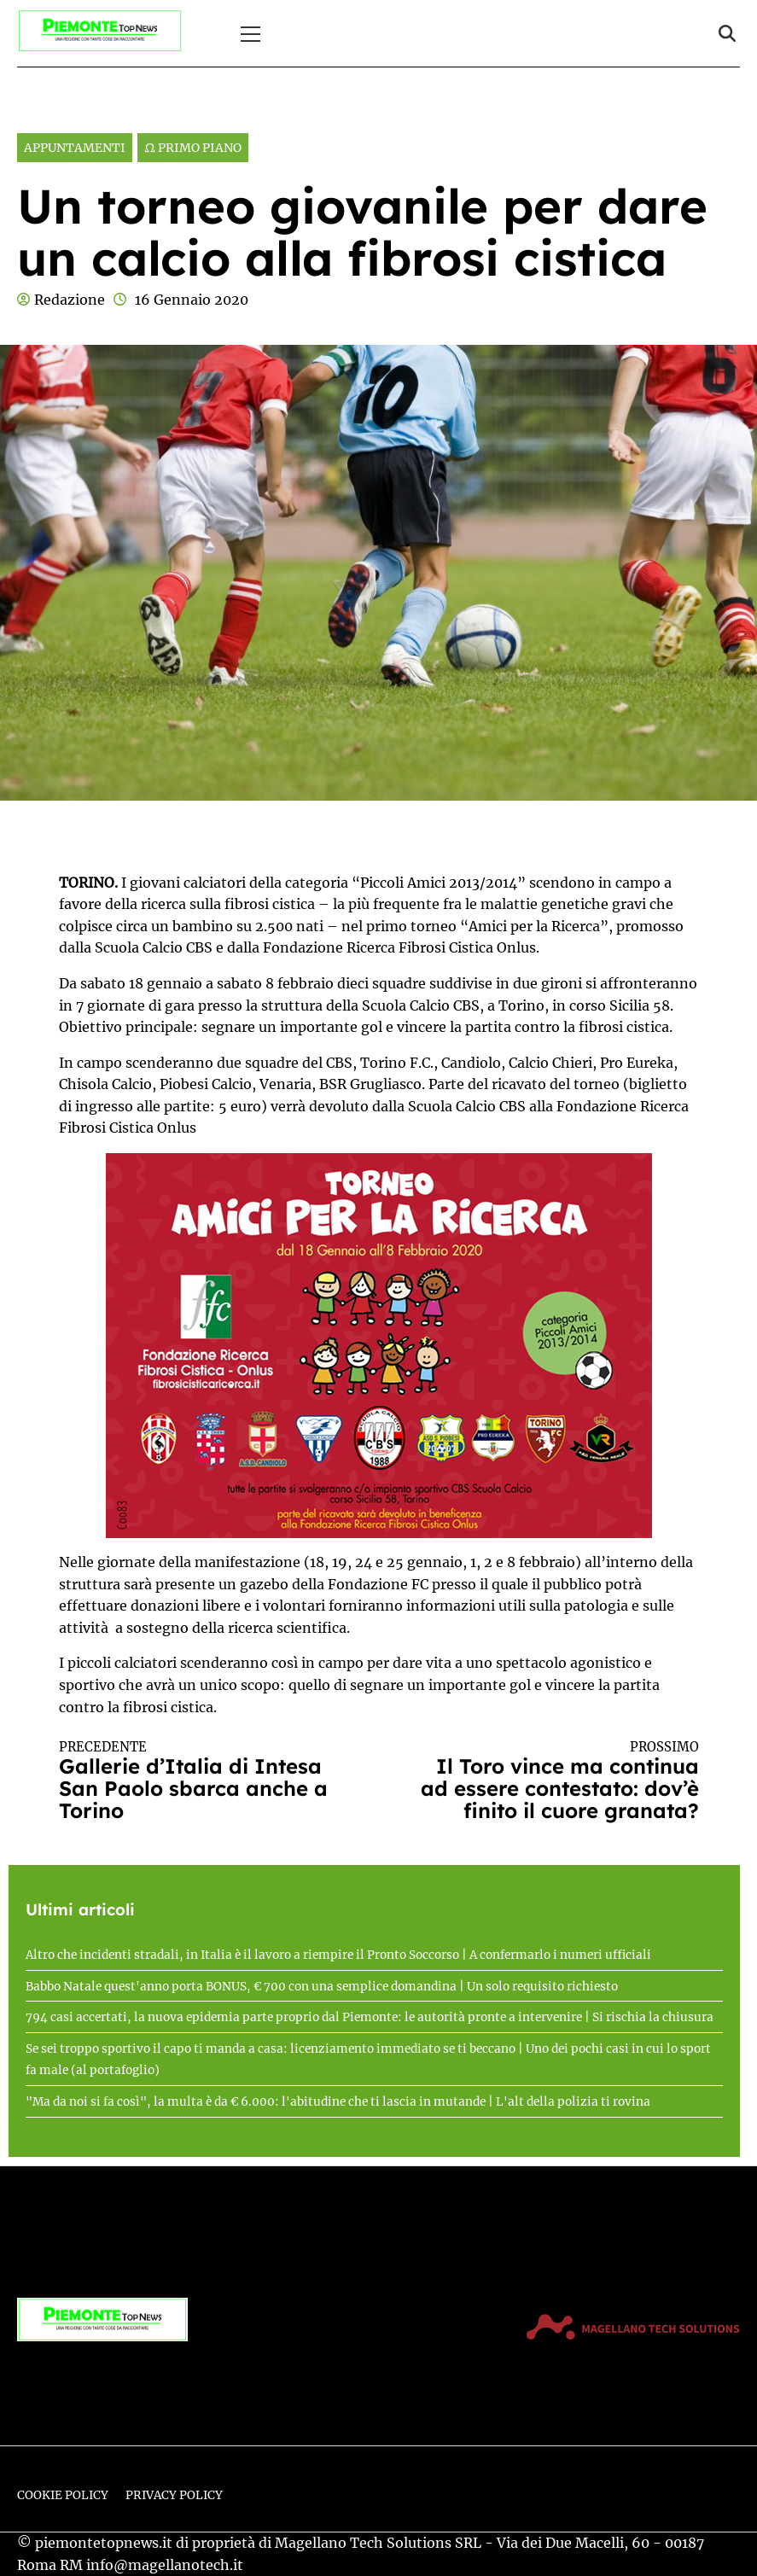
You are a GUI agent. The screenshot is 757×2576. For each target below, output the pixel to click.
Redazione (69, 299)
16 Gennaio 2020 (191, 299)
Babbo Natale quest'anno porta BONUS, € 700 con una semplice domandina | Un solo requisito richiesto (322, 1986)
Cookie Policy (62, 2495)
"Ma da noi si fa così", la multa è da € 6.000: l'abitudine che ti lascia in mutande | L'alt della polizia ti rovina (338, 2102)
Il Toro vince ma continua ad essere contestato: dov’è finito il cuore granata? (555, 1780)
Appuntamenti (74, 147)
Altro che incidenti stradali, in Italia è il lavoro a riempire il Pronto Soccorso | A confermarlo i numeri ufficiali (338, 1955)
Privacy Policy (174, 2495)
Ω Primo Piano (193, 147)
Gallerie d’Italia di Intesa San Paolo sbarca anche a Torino (203, 1780)
